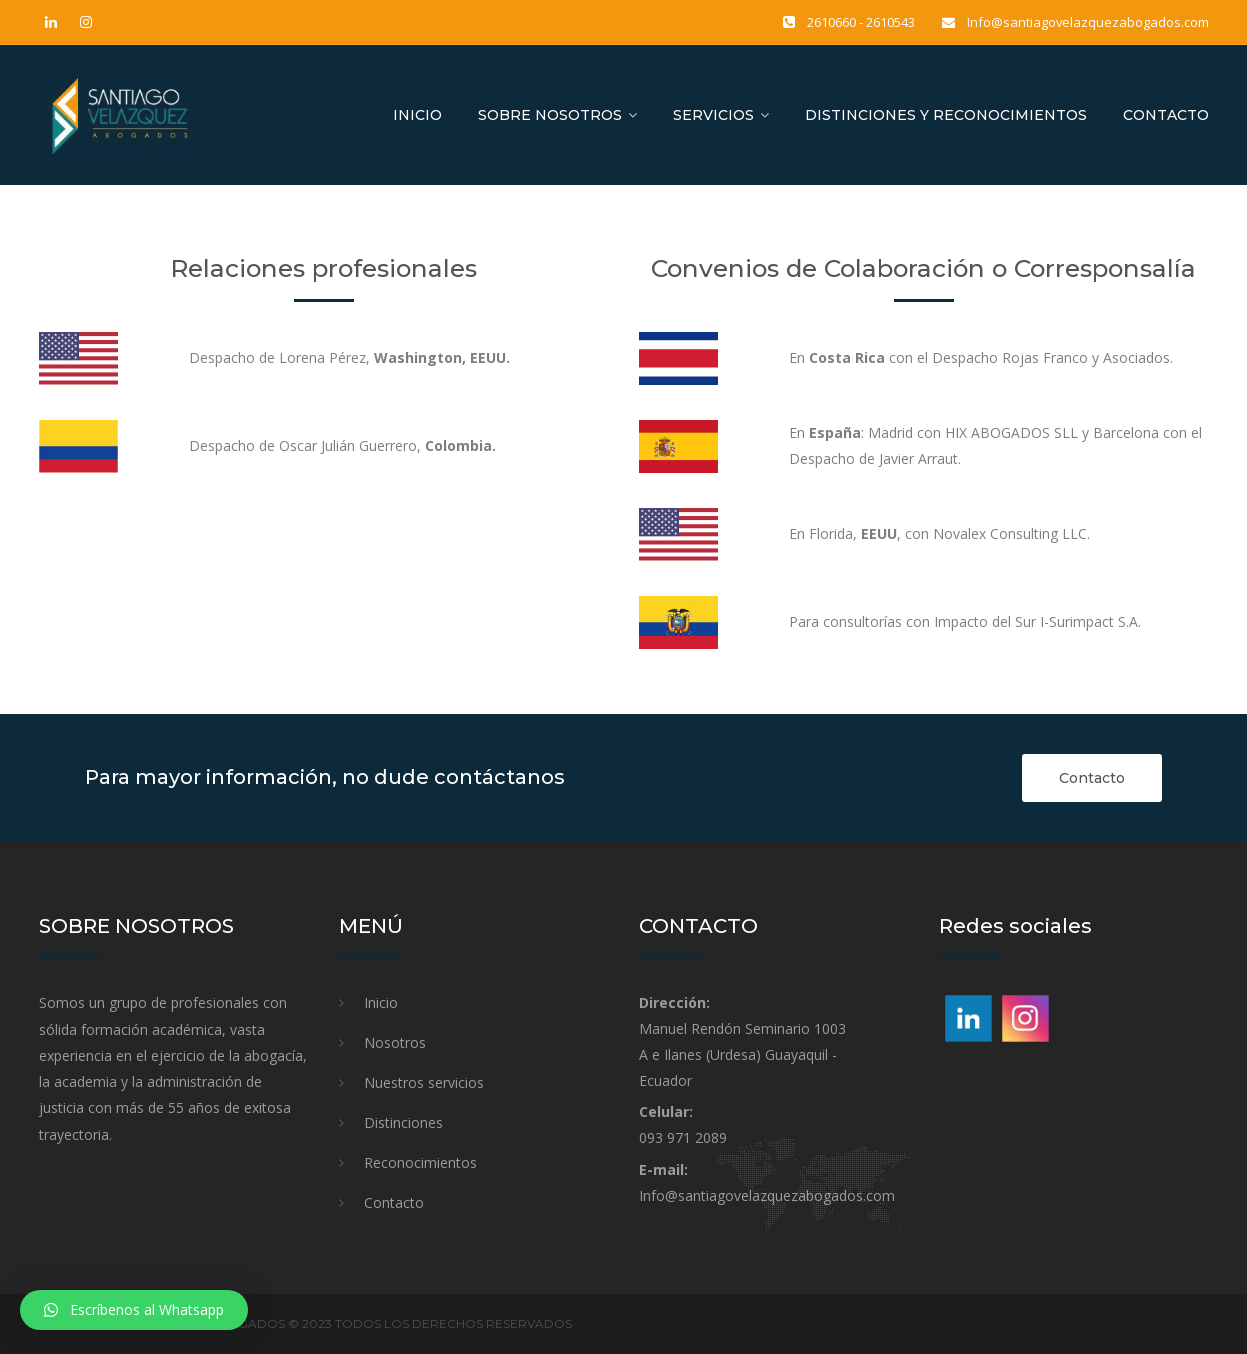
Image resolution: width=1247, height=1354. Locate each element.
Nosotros (395, 1042)
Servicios (713, 115)
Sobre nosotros (550, 115)
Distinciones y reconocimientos (946, 115)
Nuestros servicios (424, 1082)
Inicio (417, 115)
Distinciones (403, 1122)
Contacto (1166, 115)
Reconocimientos (420, 1162)
